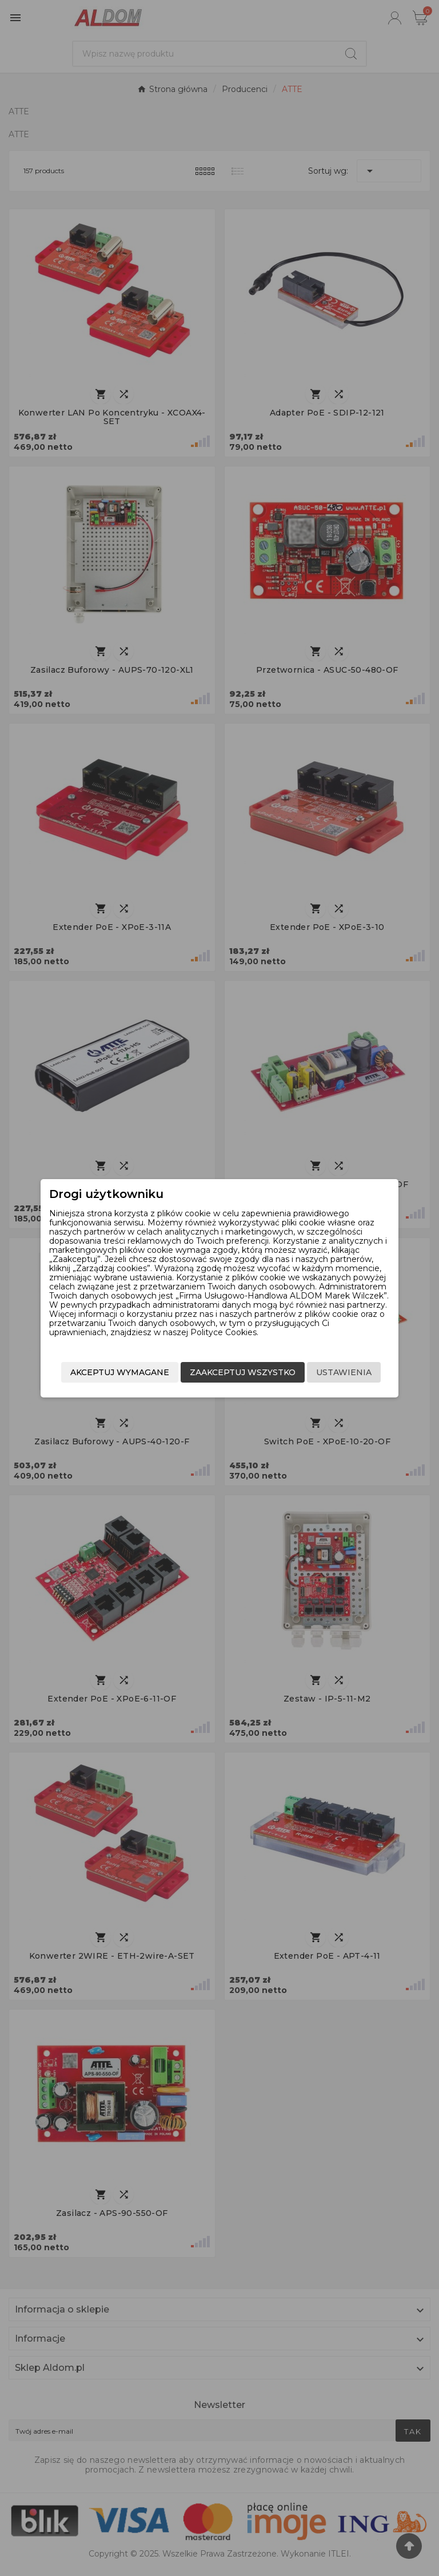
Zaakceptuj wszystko (239, 1364)
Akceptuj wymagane (242, 1386)
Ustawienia (340, 1364)
